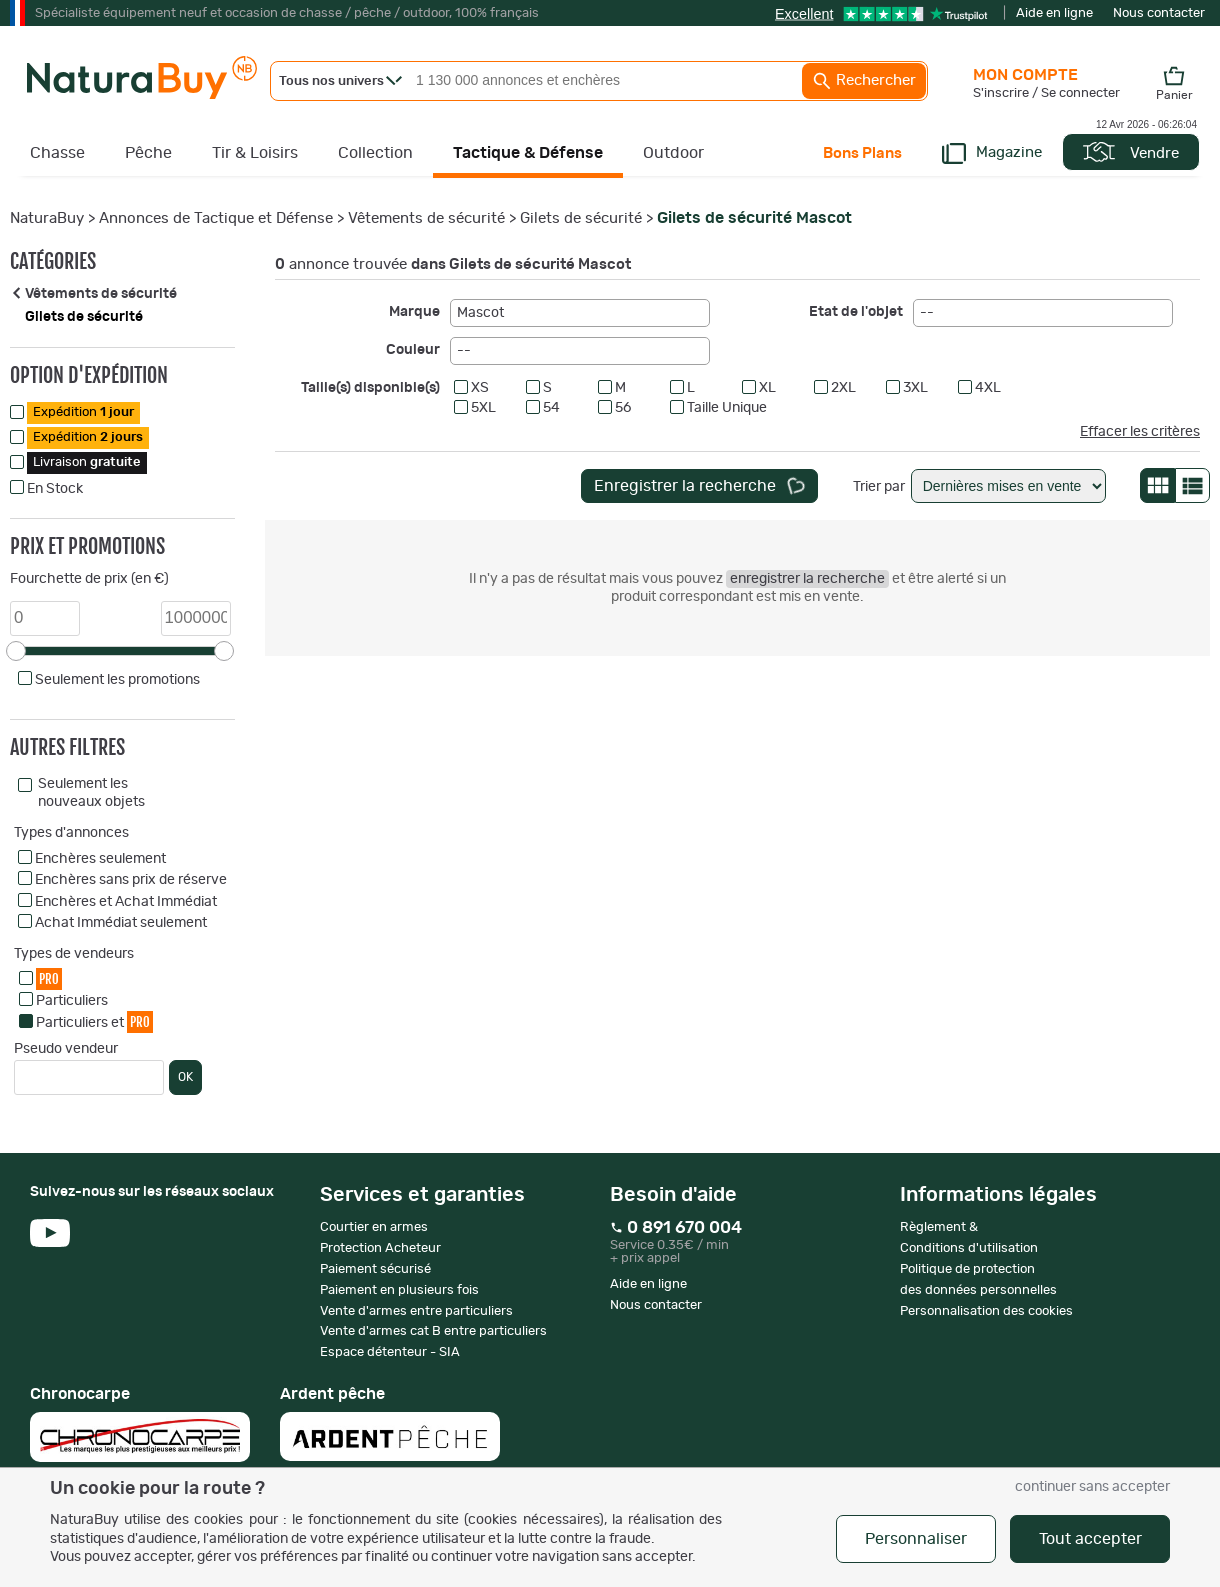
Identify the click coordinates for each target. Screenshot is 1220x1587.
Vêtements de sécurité (426, 218)
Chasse (57, 153)
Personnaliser (916, 1539)
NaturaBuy (47, 218)
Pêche (148, 153)
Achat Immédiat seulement (121, 923)
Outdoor (673, 153)
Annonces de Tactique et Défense (216, 218)
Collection (375, 153)
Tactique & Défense (528, 153)
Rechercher (864, 81)
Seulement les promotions (117, 680)
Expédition (83, 412)
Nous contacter (1159, 13)
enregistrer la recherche (807, 579)
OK (185, 1077)
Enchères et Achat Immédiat (126, 902)
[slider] (16, 651)
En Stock (55, 489)
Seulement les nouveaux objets (91, 793)
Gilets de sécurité (581, 218)
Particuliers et (94, 1021)
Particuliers (72, 1001)
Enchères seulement (100, 859)
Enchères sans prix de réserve (131, 880)
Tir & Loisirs (255, 153)
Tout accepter (1090, 1539)
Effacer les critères (1140, 432)
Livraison (87, 462)
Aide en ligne (1054, 13)
